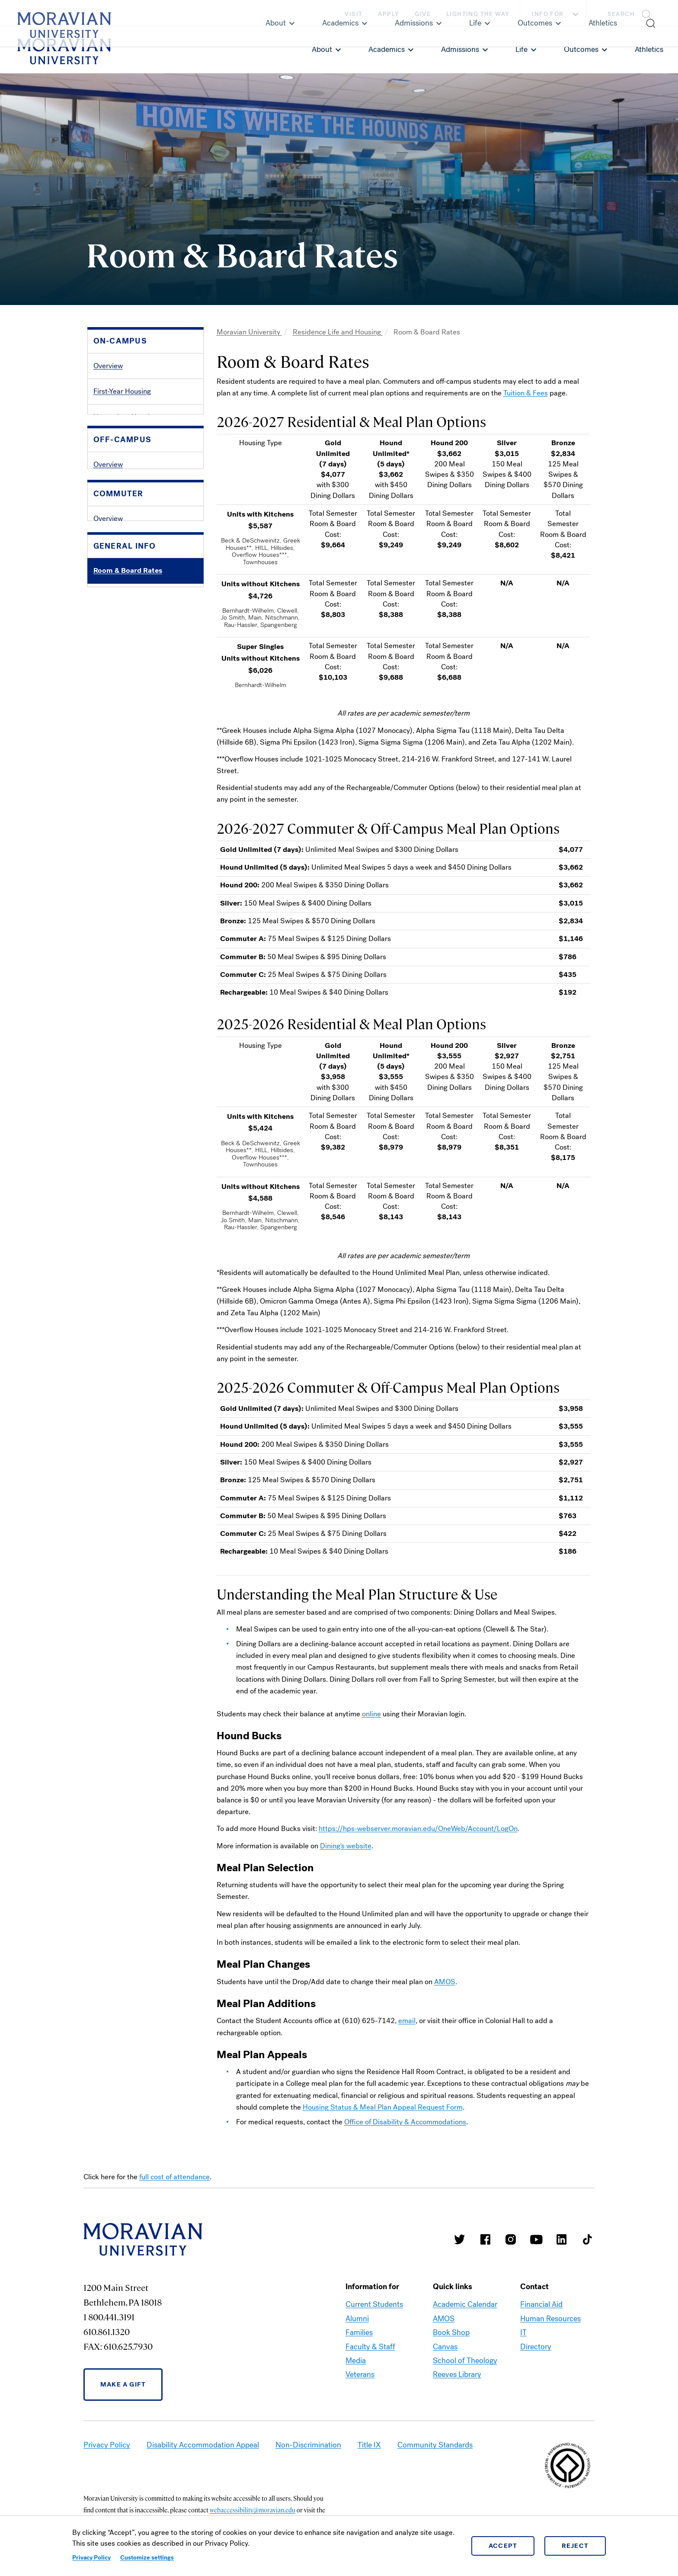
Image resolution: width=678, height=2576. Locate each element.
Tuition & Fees (525, 393)
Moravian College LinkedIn (561, 2239)
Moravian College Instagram (510, 2239)
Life (521, 49)
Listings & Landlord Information (143, 608)
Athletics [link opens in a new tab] (649, 49)
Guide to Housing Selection (136, 494)
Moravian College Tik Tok (587, 2239)
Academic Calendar (465, 2304)
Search (621, 14)
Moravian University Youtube (536, 2239)
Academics (386, 49)
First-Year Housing (122, 391)
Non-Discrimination (308, 2445)
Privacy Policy (91, 2558)
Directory (535, 2347)
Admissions (460, 49)
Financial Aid (541, 2304)
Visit (353, 14)
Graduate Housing (122, 442)
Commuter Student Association (143, 696)
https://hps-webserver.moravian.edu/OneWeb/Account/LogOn (418, 1829)
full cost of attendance (174, 2177)
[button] (632, 13)
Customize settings (147, 2558)
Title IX (369, 2445)
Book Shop (451, 2332)
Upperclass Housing (125, 417)
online (371, 1714)
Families (359, 2332)
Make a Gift (123, 2384)
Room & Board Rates (127, 759)
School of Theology (465, 2360)
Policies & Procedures (127, 784)
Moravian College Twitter (459, 2239)
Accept (503, 2545)
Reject (575, 2545)
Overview (108, 366)
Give (423, 14)
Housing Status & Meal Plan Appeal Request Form (383, 2107)
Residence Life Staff (125, 519)
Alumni (357, 2318)
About (322, 49)
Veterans (359, 2374)
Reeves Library (457, 2374)
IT (523, 2332)
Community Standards (435, 2445)
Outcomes (581, 49)
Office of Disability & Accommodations (405, 2122)
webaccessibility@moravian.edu (252, 2510)
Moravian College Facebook (485, 2239)
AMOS (444, 1982)
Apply (388, 14)
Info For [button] (556, 14)
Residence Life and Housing (338, 332)
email (407, 2021)
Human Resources (550, 2318)
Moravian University (249, 332)
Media (355, 2360)
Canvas (445, 2347)
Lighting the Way (477, 14)
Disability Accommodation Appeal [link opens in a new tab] (203, 2445)
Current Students (374, 2304)
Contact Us (111, 810)
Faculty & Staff (370, 2347)
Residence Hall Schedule (133, 468)
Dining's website (345, 1846)
